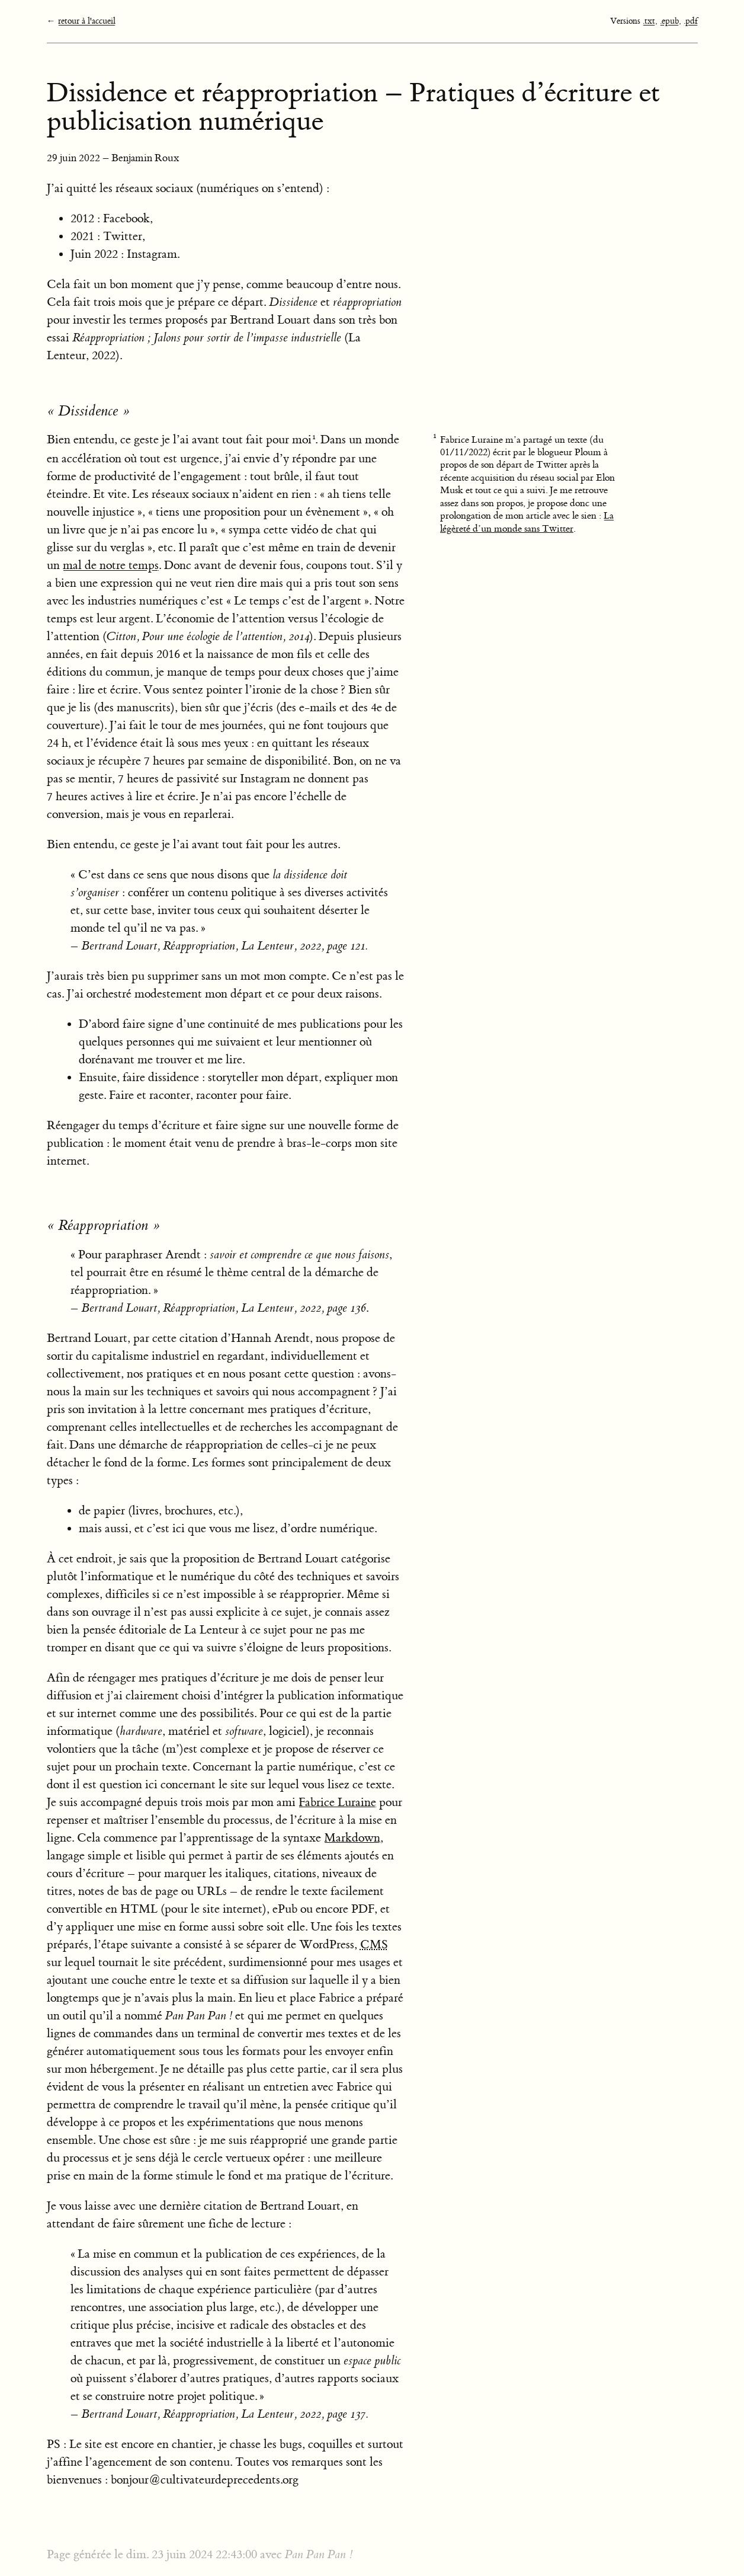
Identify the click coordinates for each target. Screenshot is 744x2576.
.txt (649, 21)
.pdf (691, 21)
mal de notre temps (111, 565)
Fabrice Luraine (337, 1802)
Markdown (352, 1837)
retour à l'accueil (87, 21)
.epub (669, 21)
